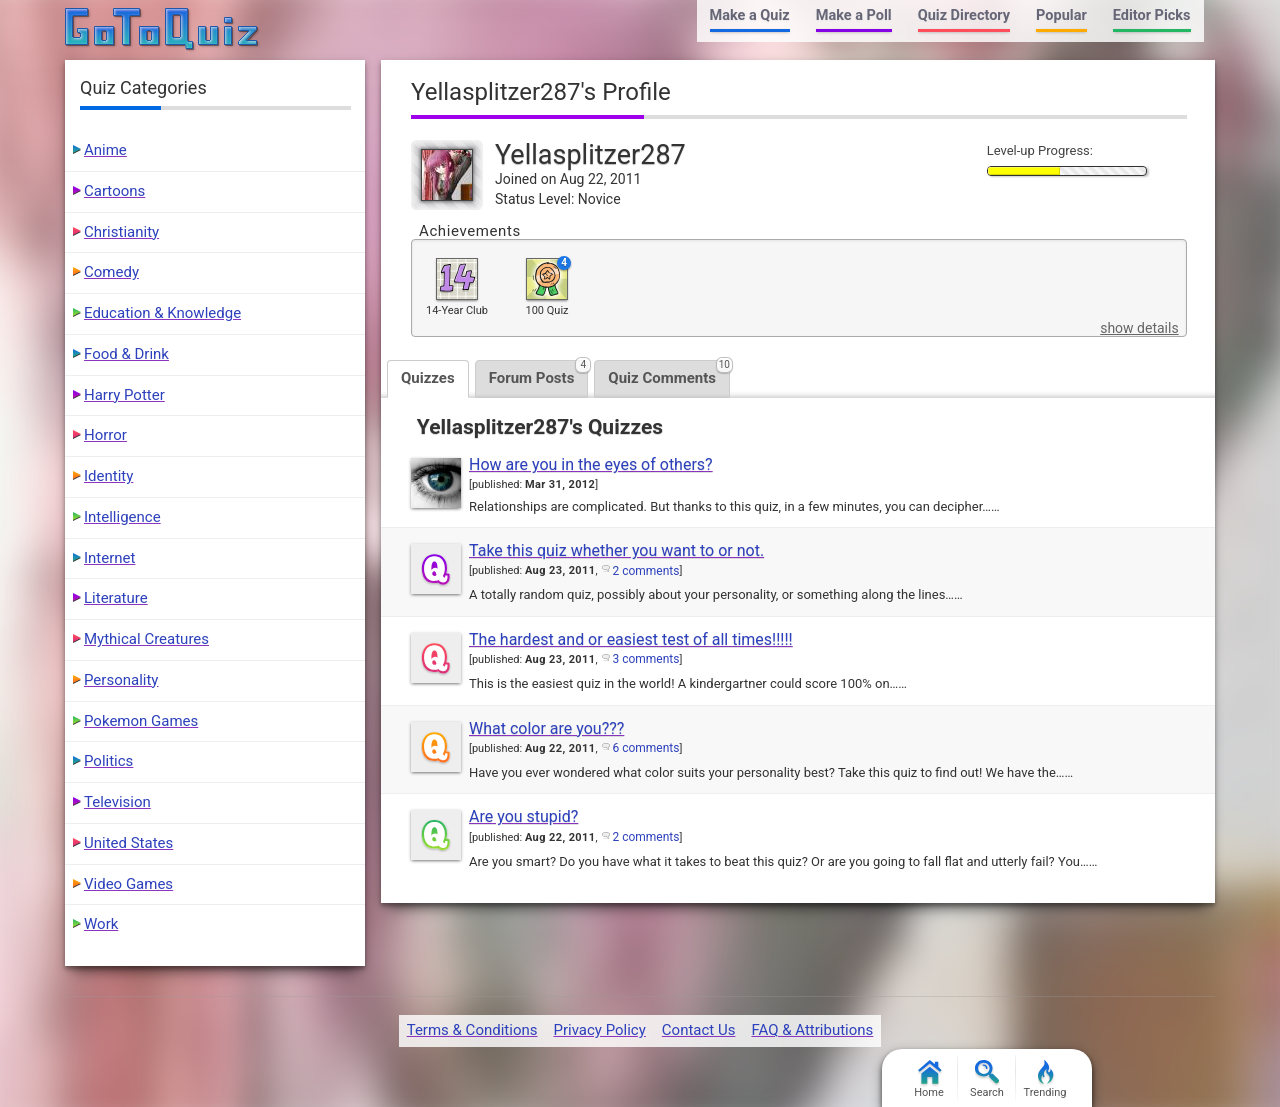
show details (1139, 328)
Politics (108, 761)
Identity (108, 476)
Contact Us (699, 1030)
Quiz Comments (669, 373)
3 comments (645, 659)
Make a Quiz (750, 15)
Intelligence (122, 517)
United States (128, 843)
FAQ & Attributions (812, 1030)
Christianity (121, 232)
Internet (109, 558)
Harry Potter (124, 395)
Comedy (111, 272)
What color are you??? (546, 728)
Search (987, 1079)
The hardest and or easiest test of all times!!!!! (631, 639)
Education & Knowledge (162, 313)
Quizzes (428, 378)
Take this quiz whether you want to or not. (616, 550)
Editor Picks (1152, 15)
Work (101, 924)
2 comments (645, 571)
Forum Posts (539, 373)
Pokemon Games (141, 721)
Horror (105, 435)
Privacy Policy (599, 1030)
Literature (116, 598)
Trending (1045, 1079)
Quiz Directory (964, 15)
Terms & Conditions (472, 1030)
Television (117, 802)
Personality (121, 680)
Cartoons (114, 191)
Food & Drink (126, 354)
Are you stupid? (523, 816)
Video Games (128, 884)
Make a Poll (854, 15)
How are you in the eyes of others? (591, 464)
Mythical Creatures (146, 639)
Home (929, 1079)
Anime (105, 150)
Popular (1061, 15)
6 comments (645, 748)
